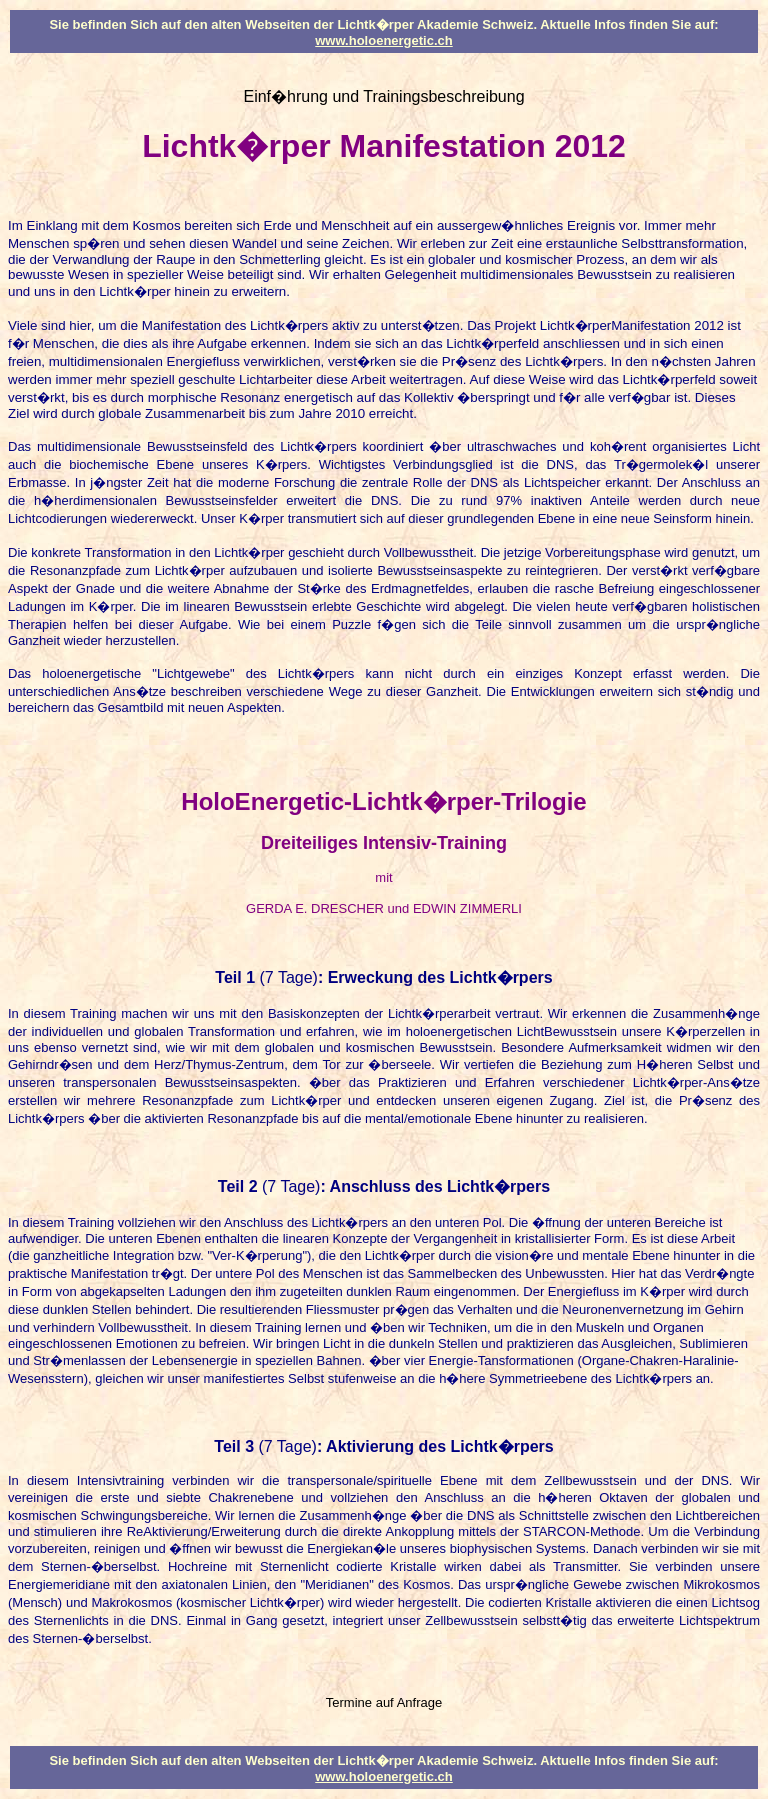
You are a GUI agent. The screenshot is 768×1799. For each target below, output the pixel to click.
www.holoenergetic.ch (383, 40)
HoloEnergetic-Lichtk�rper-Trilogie (383, 801)
